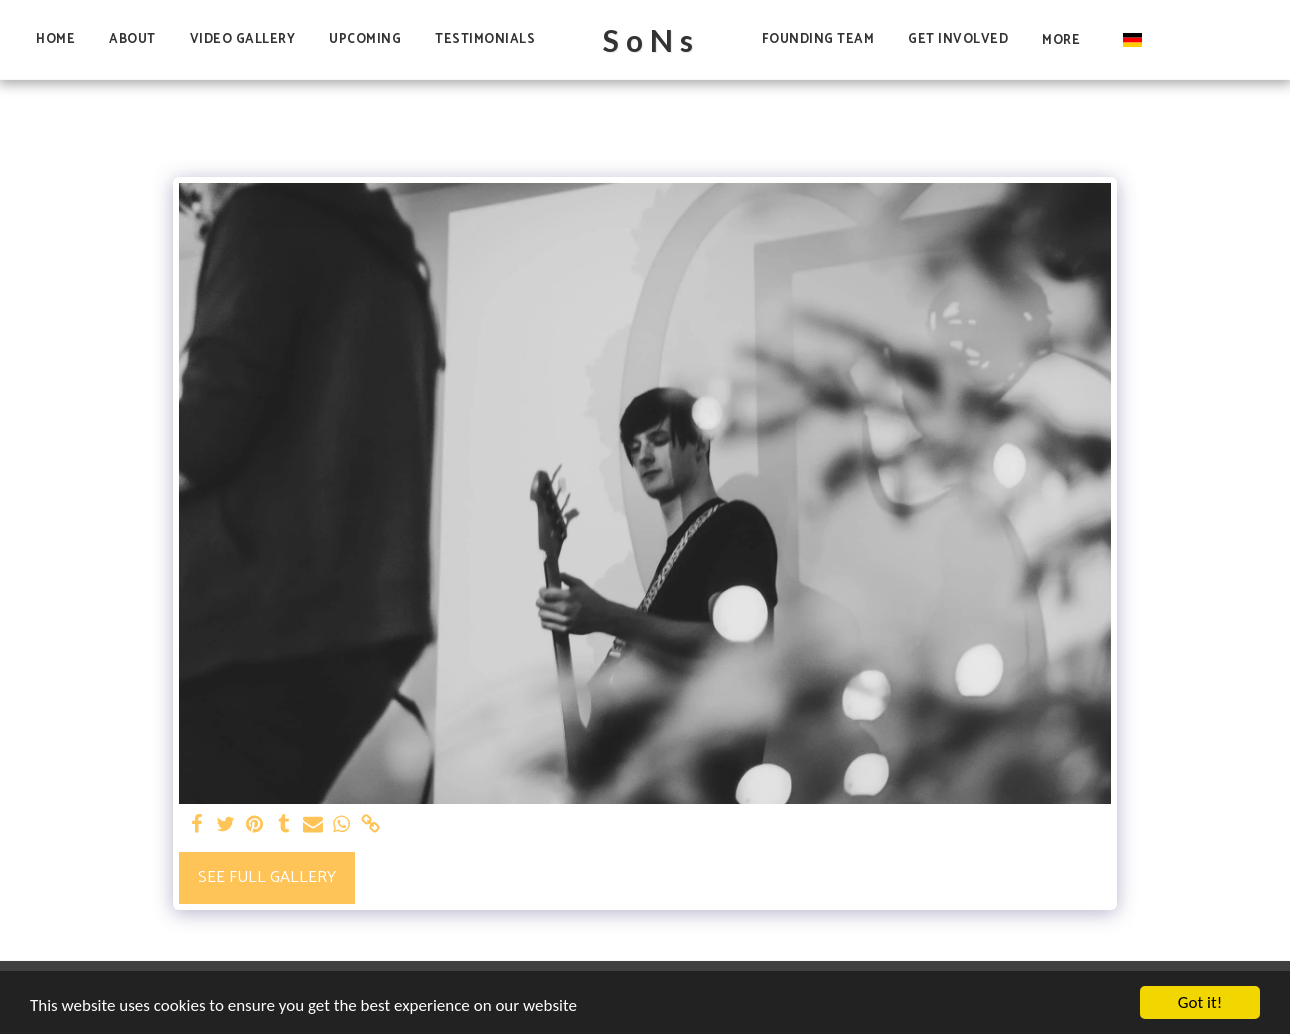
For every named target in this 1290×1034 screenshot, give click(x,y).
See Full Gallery (267, 877)
